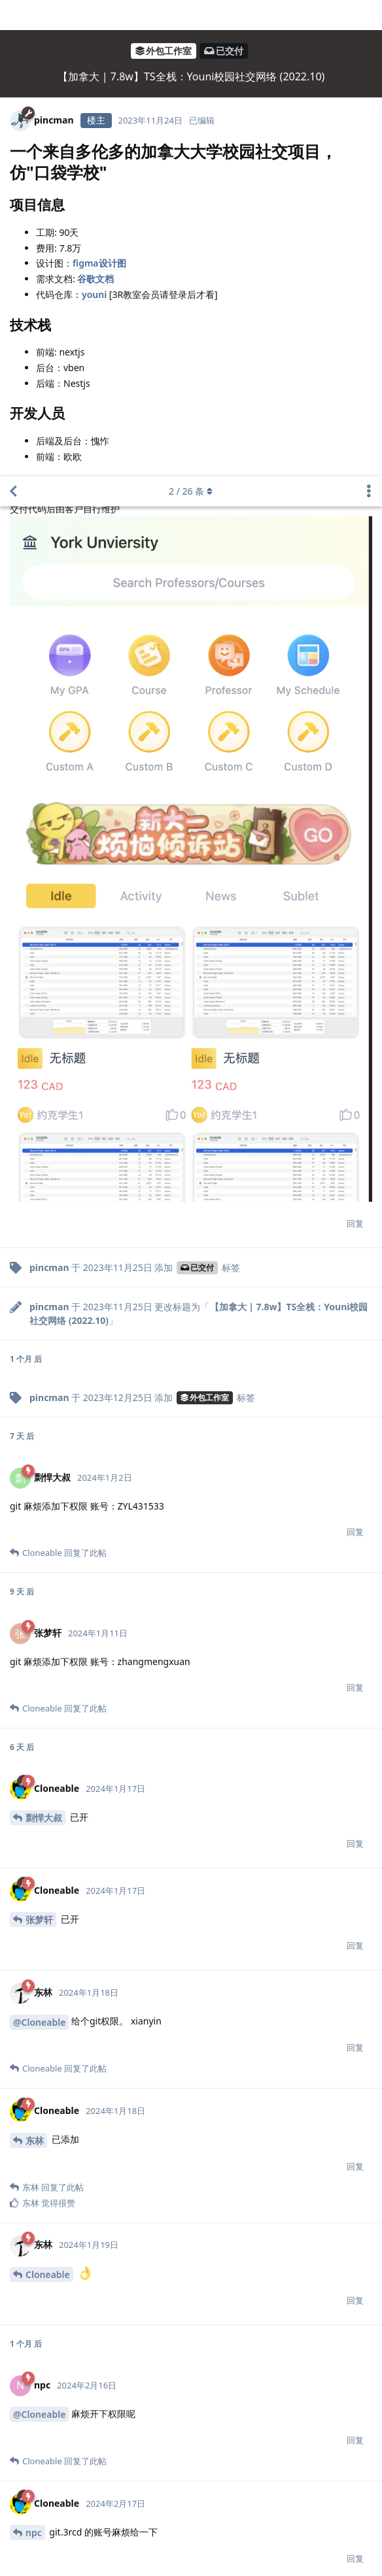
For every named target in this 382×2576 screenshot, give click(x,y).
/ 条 (191, 14)
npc (34, 2056)
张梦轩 (39, 1443)
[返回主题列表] (13, 15)
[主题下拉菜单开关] (369, 15)
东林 (35, 1664)
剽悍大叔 (44, 1341)
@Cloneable (39, 1546)
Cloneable (48, 1798)
